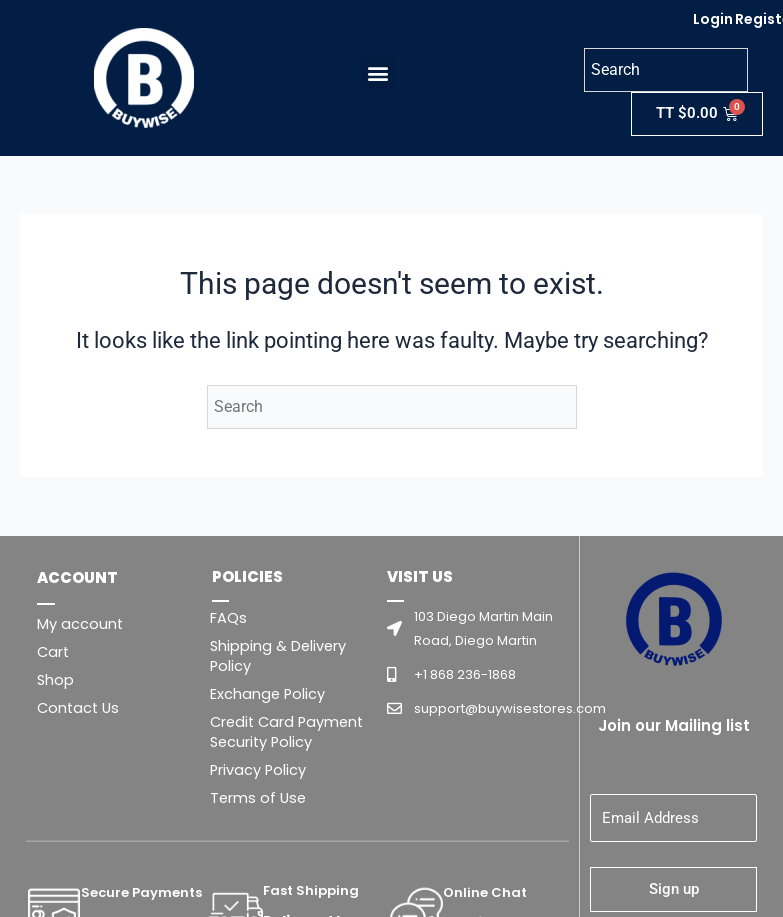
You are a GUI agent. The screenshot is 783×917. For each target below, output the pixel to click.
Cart (53, 652)
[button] (372, 72)
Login (713, 19)
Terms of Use (258, 798)
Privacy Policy (258, 770)
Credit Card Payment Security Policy (286, 732)
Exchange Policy (267, 694)
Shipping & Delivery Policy (278, 656)
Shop (55, 680)
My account (80, 624)
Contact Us (78, 708)
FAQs (228, 618)
